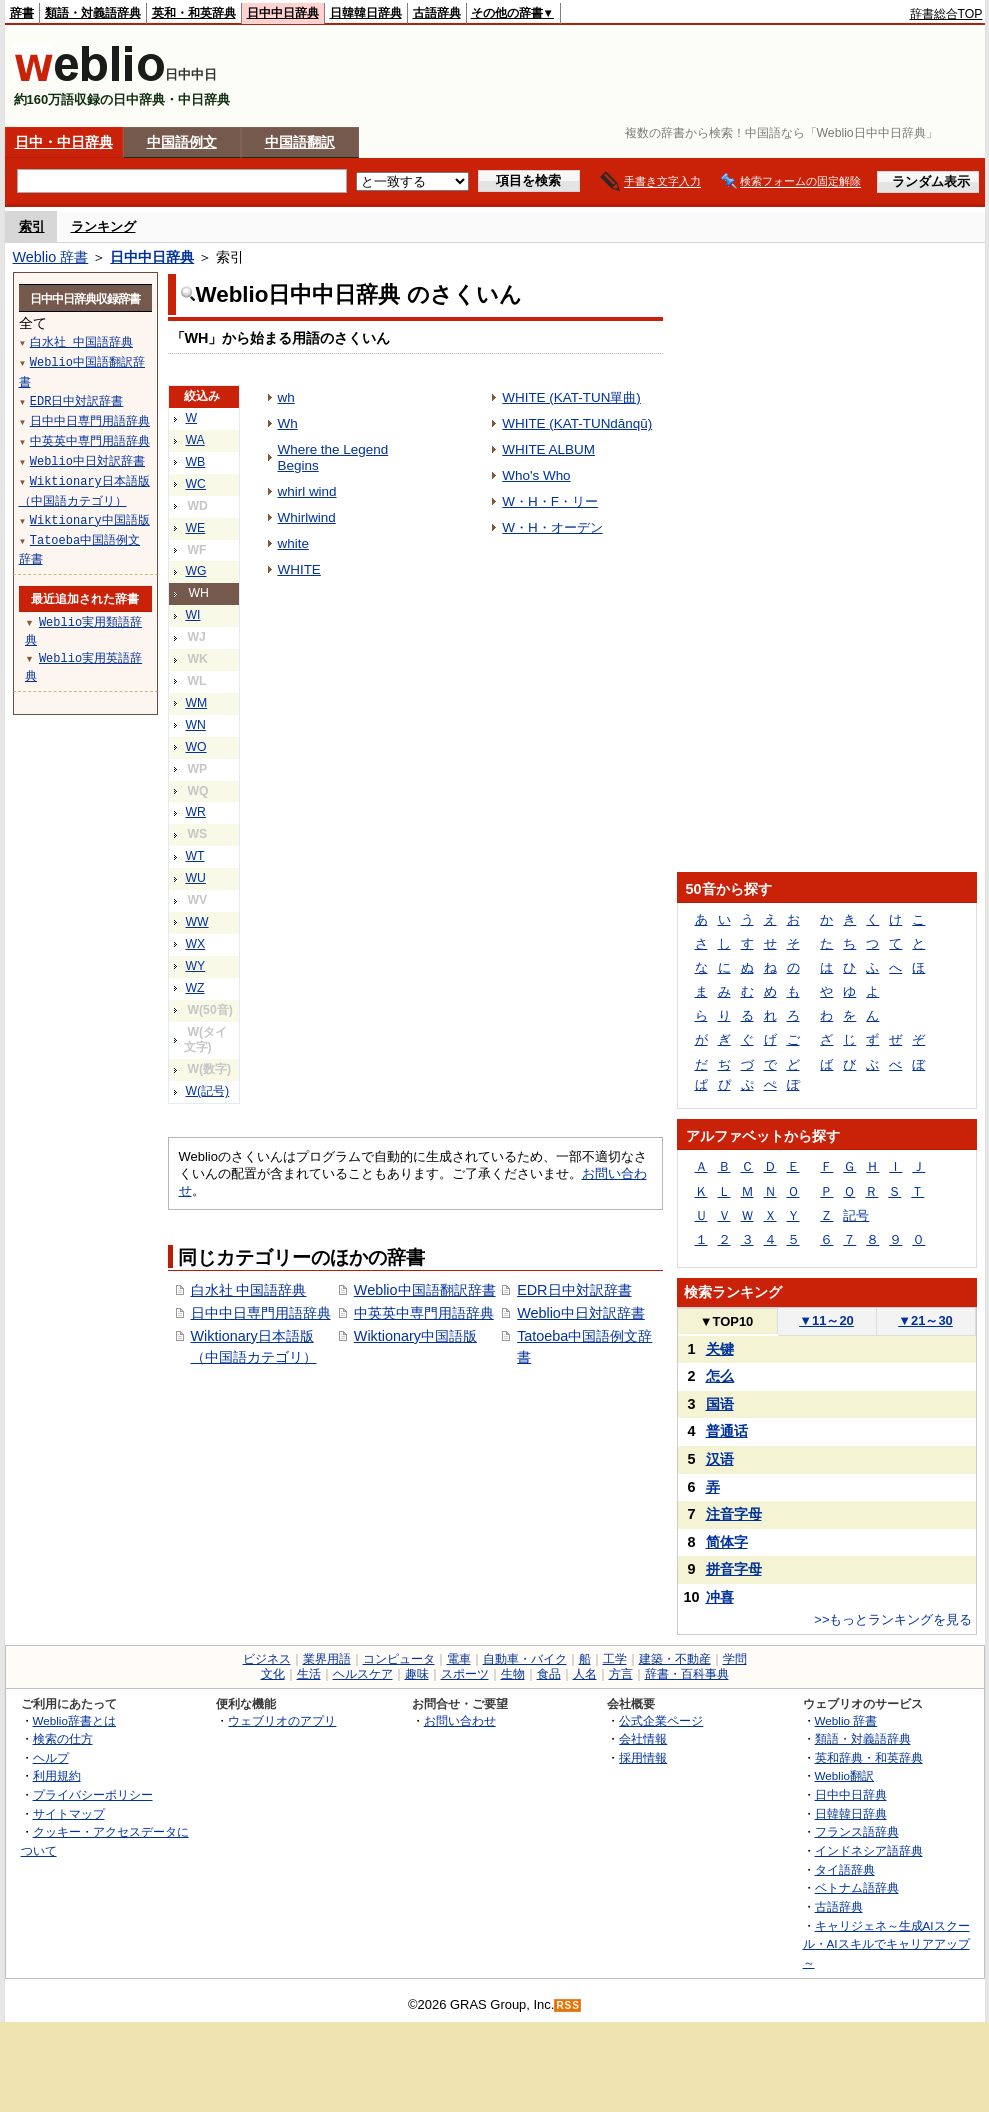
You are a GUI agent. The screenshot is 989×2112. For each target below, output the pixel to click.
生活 (309, 1674)
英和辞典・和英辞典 (869, 1757)
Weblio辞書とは (74, 1720)
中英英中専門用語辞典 (424, 1313)
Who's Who (536, 475)
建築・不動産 (675, 1659)
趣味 (417, 1674)
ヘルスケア (363, 1674)
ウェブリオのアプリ (282, 1720)
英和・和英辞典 (194, 13)
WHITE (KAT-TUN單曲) (571, 397)
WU (196, 878)
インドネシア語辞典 (869, 1850)
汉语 (720, 1459)
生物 (513, 1674)
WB (196, 462)
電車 (459, 1659)
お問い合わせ (460, 1720)
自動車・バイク (525, 1659)
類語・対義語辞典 (93, 13)
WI (193, 615)
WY (196, 966)
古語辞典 (437, 13)
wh (286, 397)
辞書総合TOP (946, 14)
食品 (549, 1674)
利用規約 (57, 1775)
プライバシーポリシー (93, 1794)
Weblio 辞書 (51, 257)
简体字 (727, 1542)
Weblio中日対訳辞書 (581, 1313)
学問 (735, 1659)
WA (195, 440)
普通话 (727, 1431)
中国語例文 (182, 142)
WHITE (299, 569)
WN (196, 725)
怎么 (720, 1376)
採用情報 (643, 1757)
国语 (720, 1404)
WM (197, 703)
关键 (720, 1349)
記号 (856, 1215)
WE (196, 528)
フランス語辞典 (857, 1831)
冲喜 (720, 1597)
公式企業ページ (661, 1720)
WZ (195, 988)
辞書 (22, 13)
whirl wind (307, 491)
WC (196, 484)
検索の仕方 (63, 1738)
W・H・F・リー (550, 501)
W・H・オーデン (552, 527)
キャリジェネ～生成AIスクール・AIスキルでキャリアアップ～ (886, 1944)
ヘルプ (51, 1757)
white (293, 543)
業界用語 (327, 1659)
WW (197, 922)
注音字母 (734, 1514)
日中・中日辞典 (64, 142)
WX (196, 944)
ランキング (103, 226)
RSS (568, 2005)
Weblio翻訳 (844, 1775)
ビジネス (267, 1659)
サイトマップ (69, 1813)
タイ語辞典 (845, 1869)
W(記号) (208, 1091)
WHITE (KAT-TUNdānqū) (577, 423)
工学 (615, 1659)
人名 (585, 1674)
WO (196, 747)
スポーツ (465, 1674)
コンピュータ (399, 1659)
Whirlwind (307, 517)
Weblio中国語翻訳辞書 (425, 1290)
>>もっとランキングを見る (893, 1619)
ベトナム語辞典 (857, 1887)
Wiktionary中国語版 (415, 1336)
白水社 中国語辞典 (249, 1290)
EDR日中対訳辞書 (574, 1290)
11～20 (826, 1320)
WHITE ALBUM (548, 449)
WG (196, 571)
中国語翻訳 (300, 142)
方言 (621, 1674)
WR (196, 812)
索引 (32, 226)
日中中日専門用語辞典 (261, 1313)
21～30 (925, 1320)
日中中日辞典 (283, 13)
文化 (273, 1674)
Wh (288, 423)
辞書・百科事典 (687, 1674)
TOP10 (727, 1321)
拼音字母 (734, 1569)
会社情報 (643, 1738)
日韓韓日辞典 (366, 13)
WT (195, 856)
